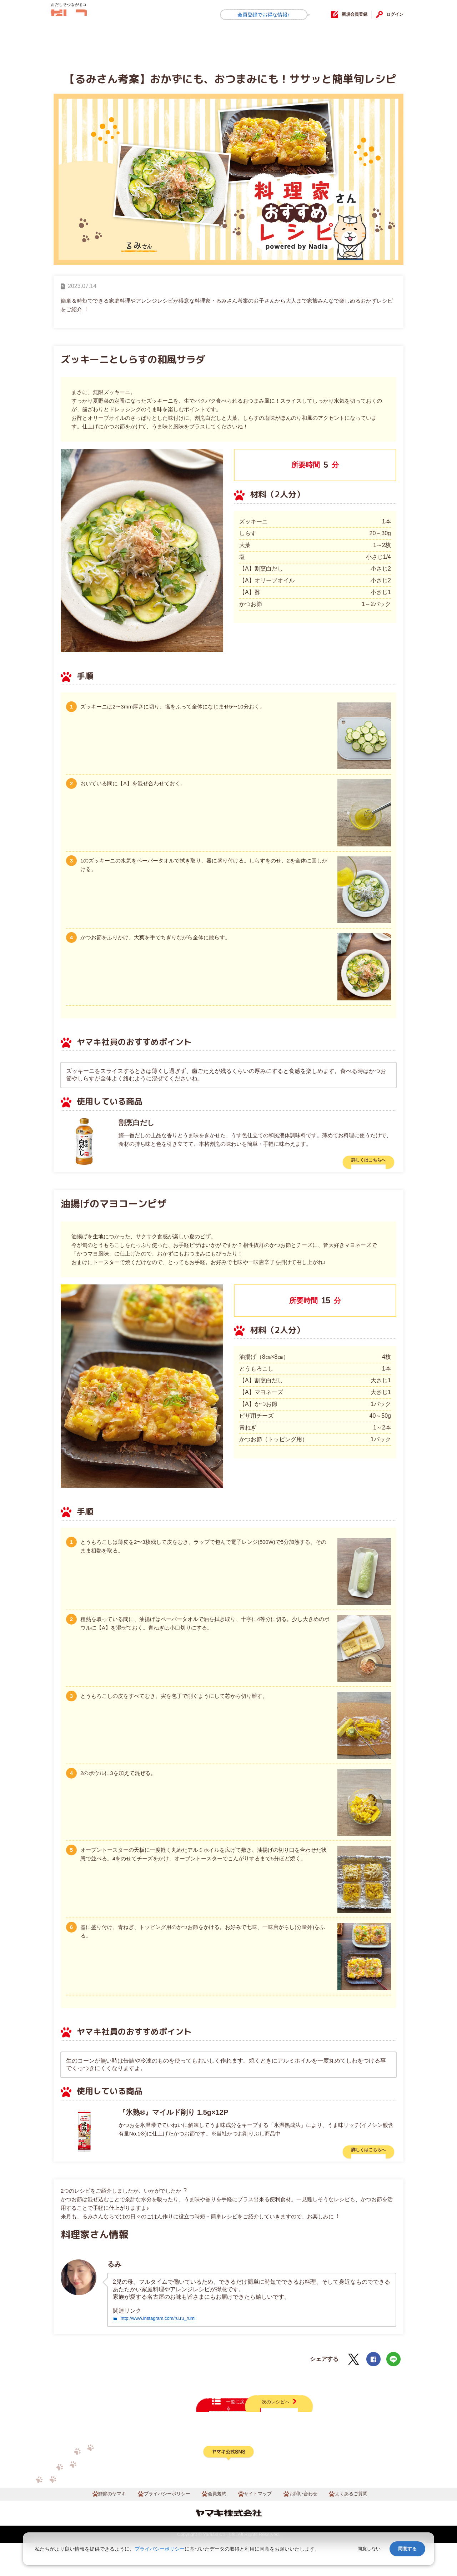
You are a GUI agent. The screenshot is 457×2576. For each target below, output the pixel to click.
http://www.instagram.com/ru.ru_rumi (167, 2327)
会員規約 (215, 2525)
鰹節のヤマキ (96, 2525)
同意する (407, 2548)
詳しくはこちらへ (360, 1162)
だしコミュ (85, 15)
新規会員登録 (342, 14)
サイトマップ (261, 2525)
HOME (70, 40)
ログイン (392, 14)
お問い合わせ (312, 2525)
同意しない (369, 2548)
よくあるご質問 (366, 2525)
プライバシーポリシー (158, 2525)
